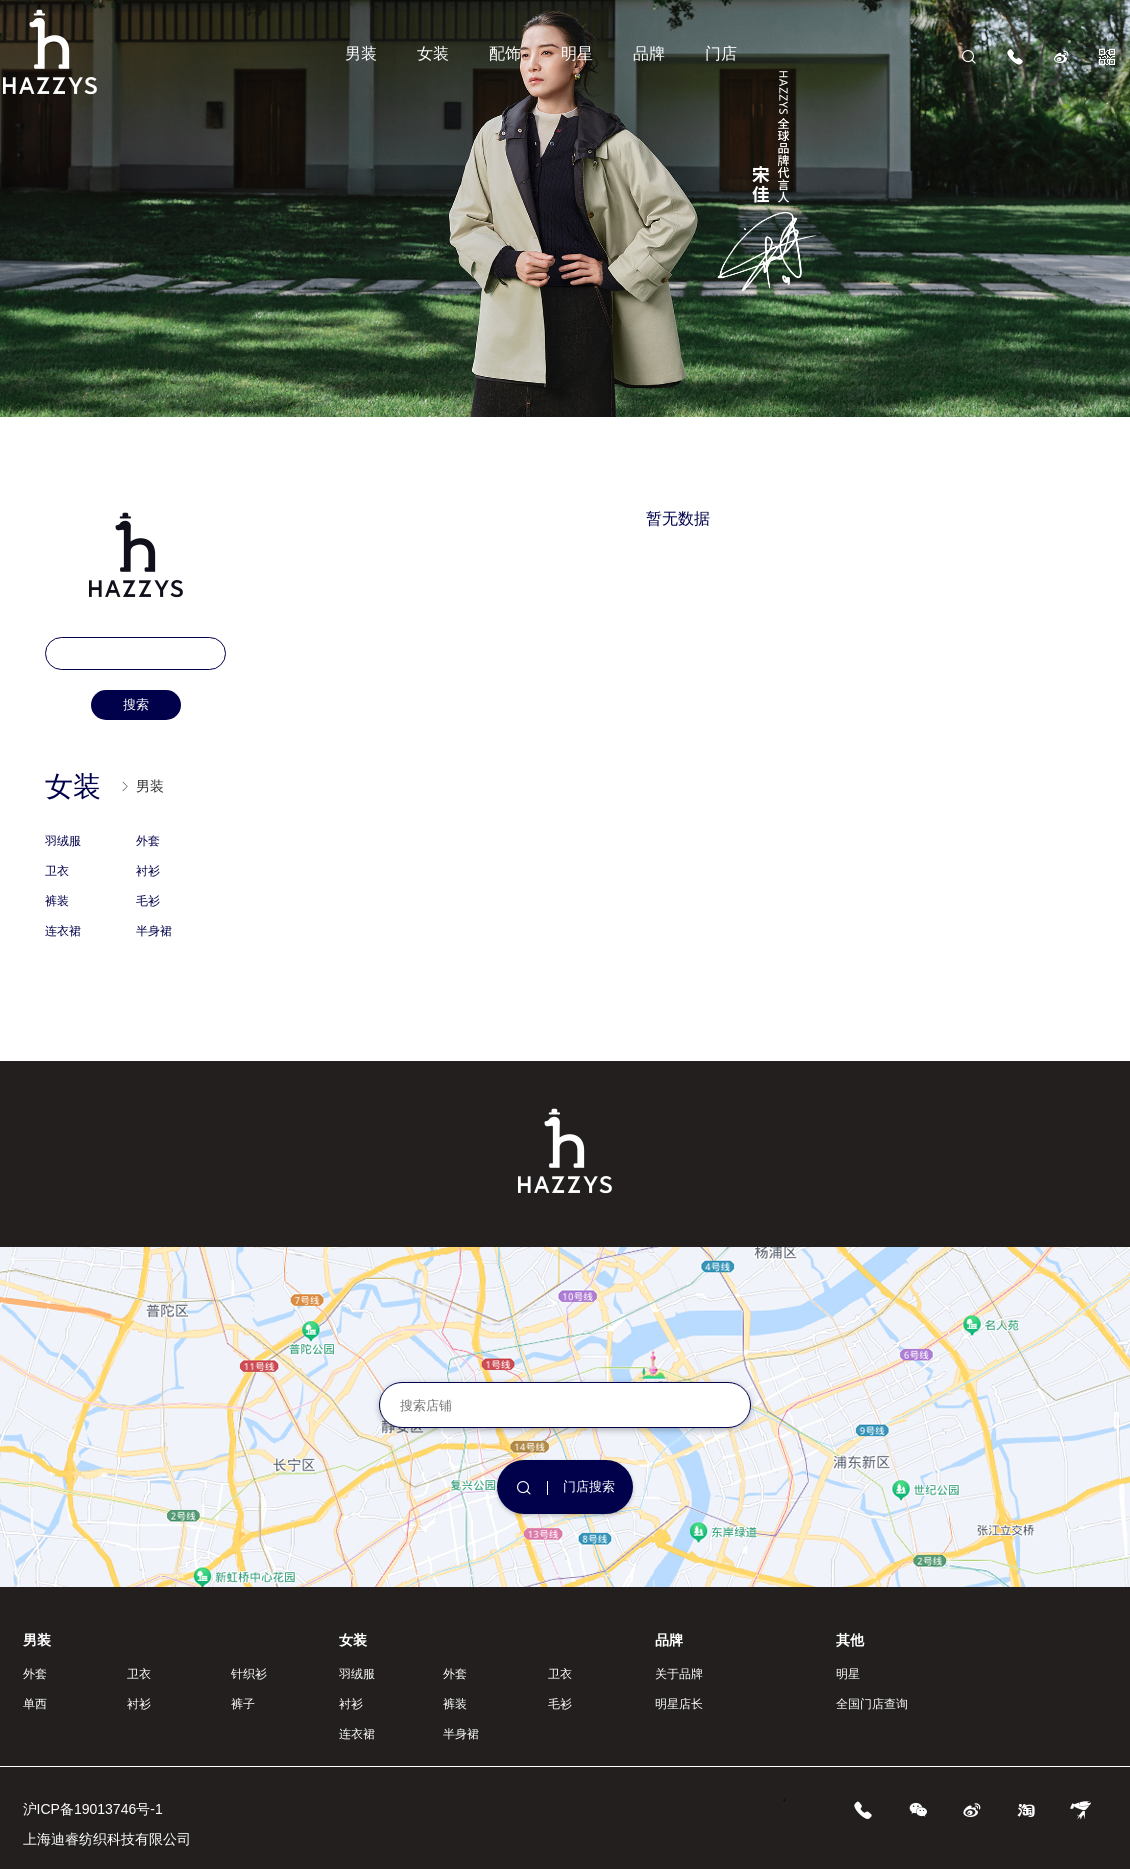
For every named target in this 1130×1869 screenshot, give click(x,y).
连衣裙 (63, 931)
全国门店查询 (872, 1704)
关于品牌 (679, 1674)
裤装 (57, 901)
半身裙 (154, 931)
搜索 (136, 704)
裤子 (243, 1704)
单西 (35, 1704)
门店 (721, 53)
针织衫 (249, 1674)
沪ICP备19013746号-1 (93, 1809)
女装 (433, 53)
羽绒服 (63, 841)
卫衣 (57, 871)
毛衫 (148, 901)
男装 (361, 53)
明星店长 (679, 1704)
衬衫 (148, 871)
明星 (577, 53)
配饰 (505, 53)
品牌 (649, 53)
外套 (148, 841)
